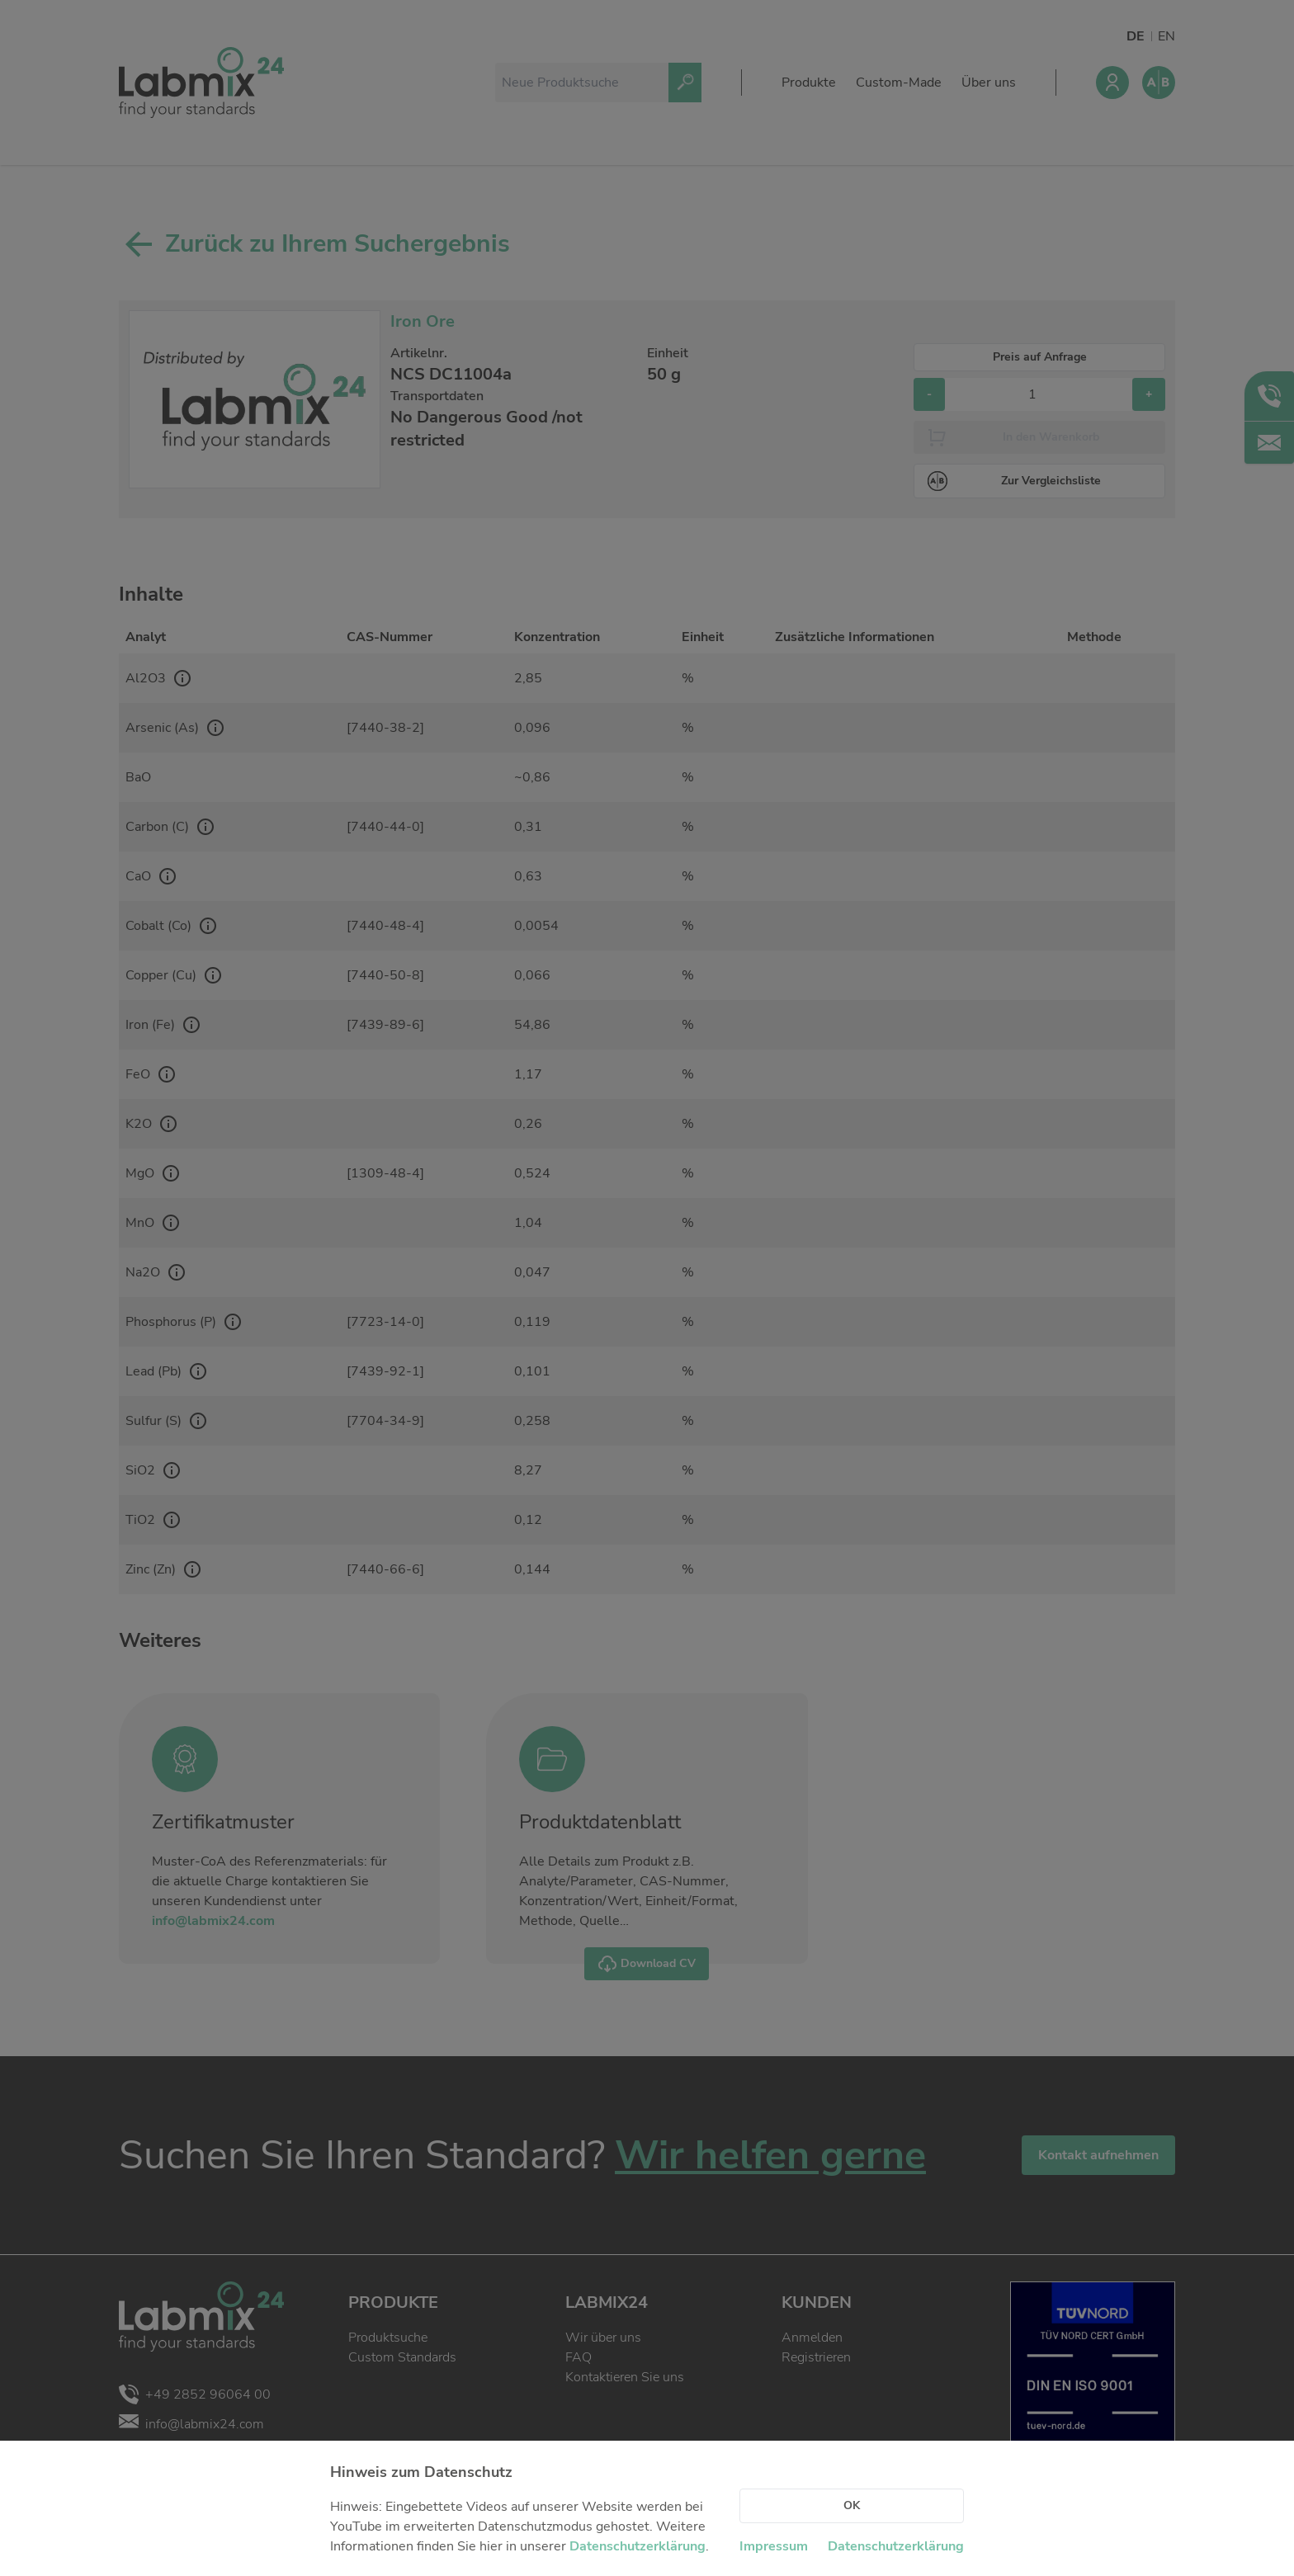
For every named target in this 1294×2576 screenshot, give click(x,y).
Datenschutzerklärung (637, 2546)
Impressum (773, 2546)
